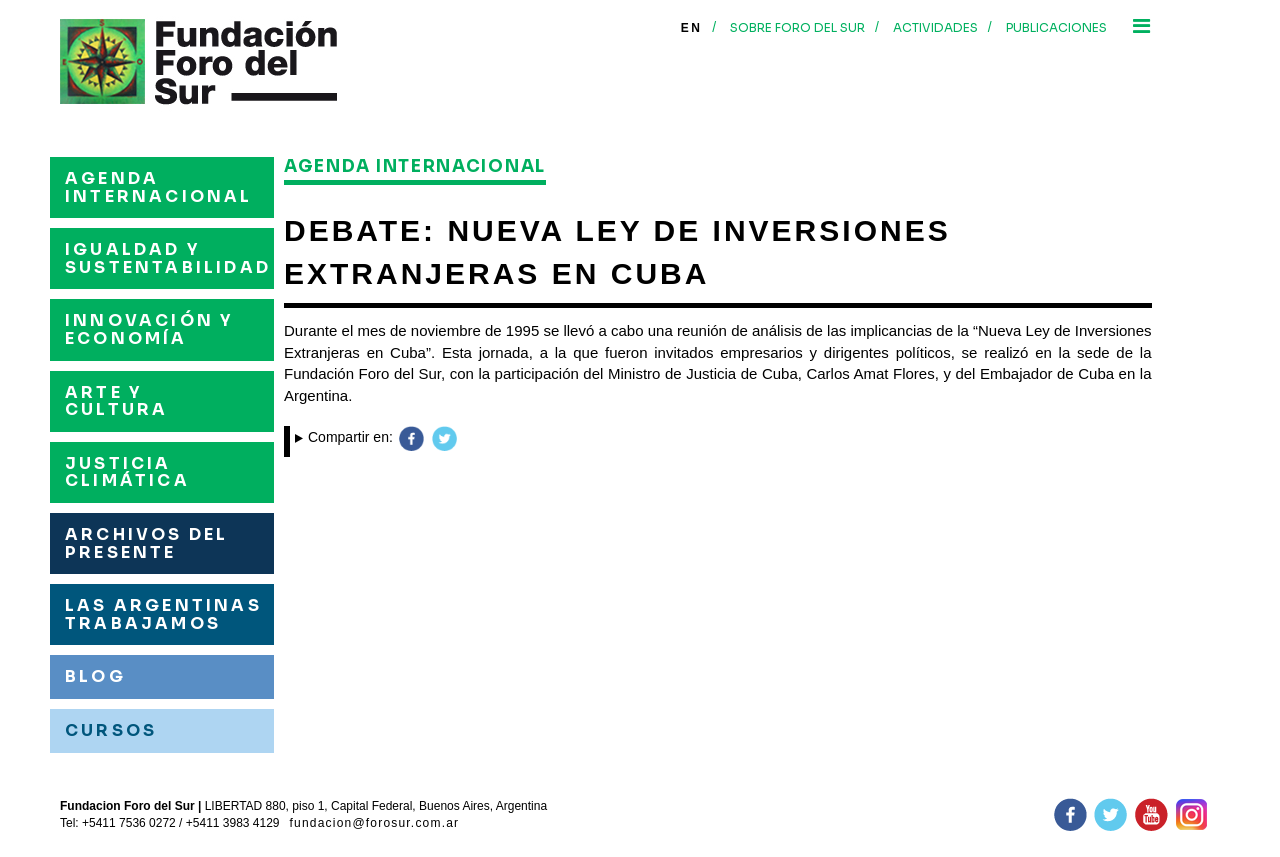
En (691, 28)
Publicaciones (1056, 27)
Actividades (935, 27)
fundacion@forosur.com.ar (375, 823)
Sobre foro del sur (797, 27)
